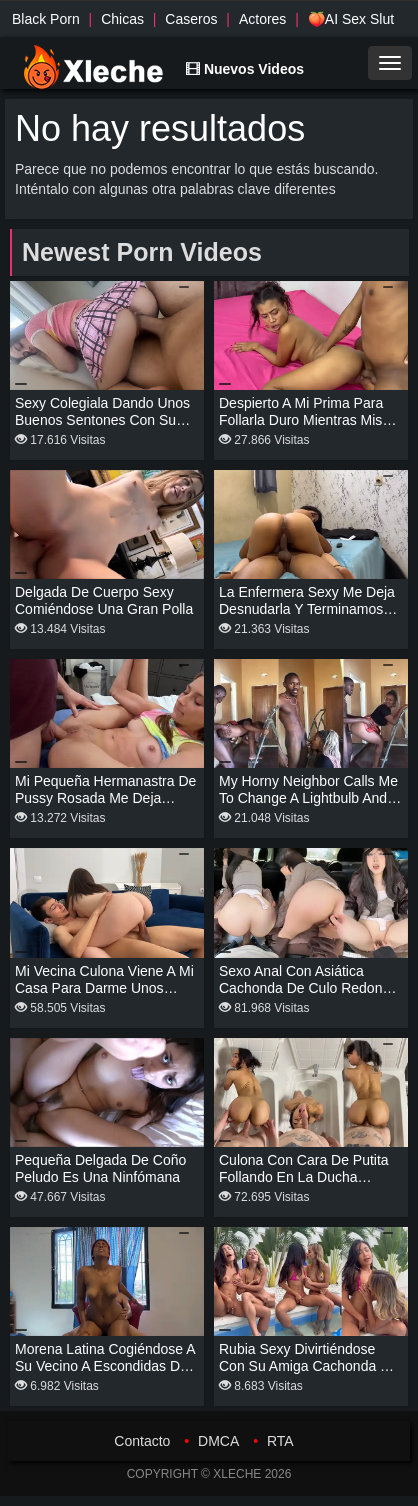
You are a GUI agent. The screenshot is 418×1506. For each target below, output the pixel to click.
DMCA (218, 1441)
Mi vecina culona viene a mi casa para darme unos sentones (104, 988)
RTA (280, 1441)
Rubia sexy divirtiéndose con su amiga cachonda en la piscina (308, 1366)
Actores (262, 19)
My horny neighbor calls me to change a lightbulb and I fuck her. (308, 798)
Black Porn (46, 19)
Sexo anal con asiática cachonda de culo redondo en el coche (308, 988)
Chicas (122, 19)
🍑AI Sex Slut (351, 19)
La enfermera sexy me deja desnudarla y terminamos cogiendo (307, 609)
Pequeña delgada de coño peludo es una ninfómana (100, 1168)
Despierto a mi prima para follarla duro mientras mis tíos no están (301, 420)
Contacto (142, 1441)
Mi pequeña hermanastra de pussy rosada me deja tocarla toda (105, 798)
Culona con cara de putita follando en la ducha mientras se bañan (304, 1177)
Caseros (191, 19)
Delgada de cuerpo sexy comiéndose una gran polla (104, 600)
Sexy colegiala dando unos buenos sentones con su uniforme (102, 420)
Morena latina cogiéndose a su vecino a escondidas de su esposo (105, 1366)
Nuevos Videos (245, 69)
